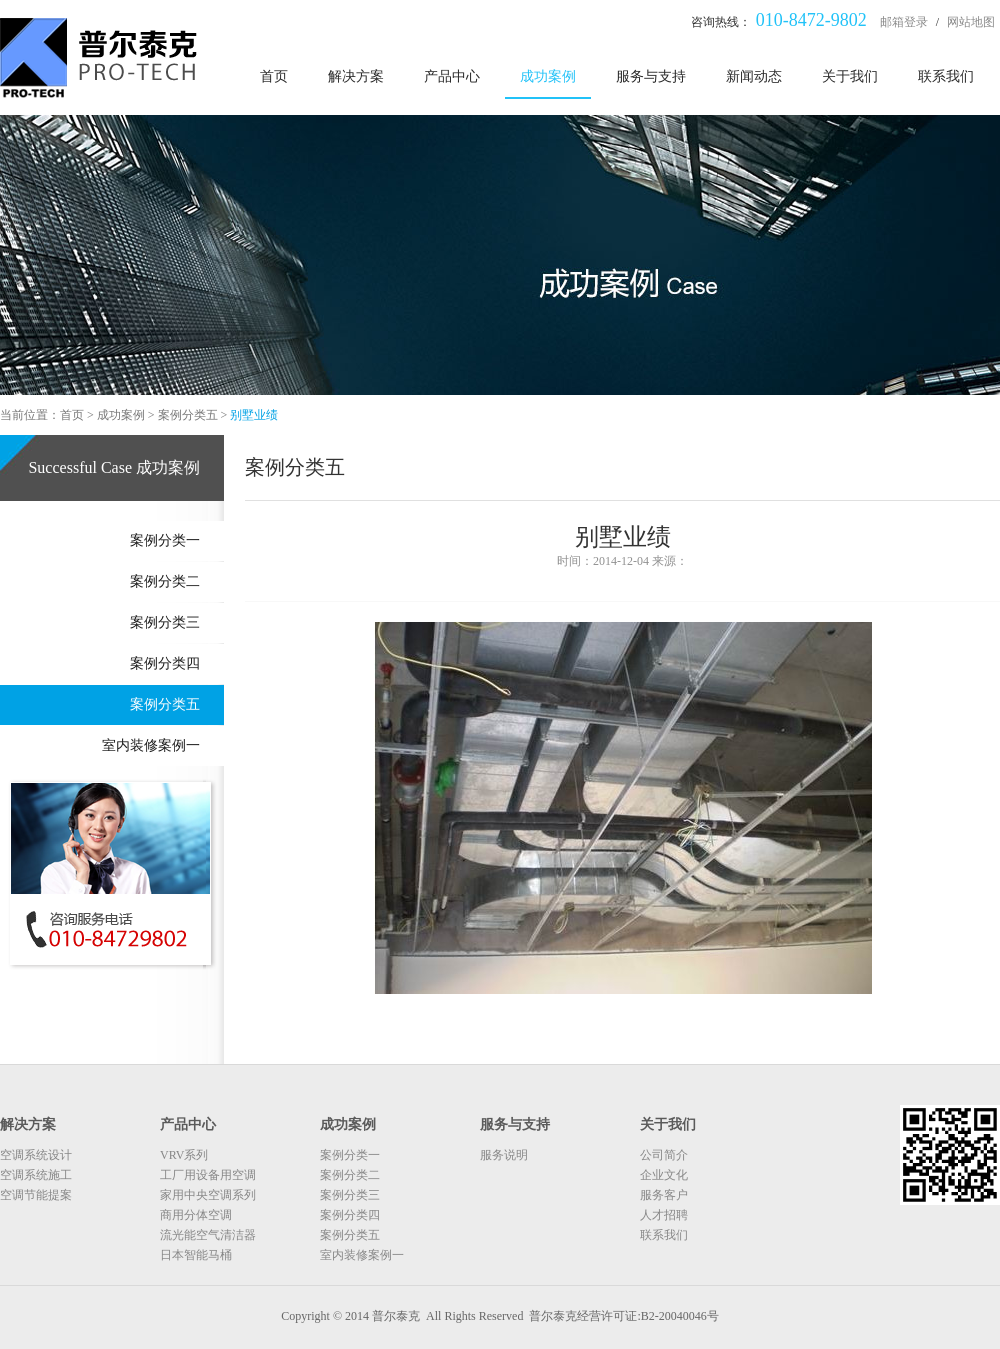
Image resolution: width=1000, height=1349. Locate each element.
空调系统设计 (36, 1155)
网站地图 (971, 22)
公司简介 (664, 1155)
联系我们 (946, 76)
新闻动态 (754, 76)
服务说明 (504, 1155)
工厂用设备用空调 (208, 1175)
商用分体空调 (196, 1215)
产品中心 (452, 76)
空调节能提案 (36, 1195)
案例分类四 (165, 663)
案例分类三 (165, 622)
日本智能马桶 (196, 1255)
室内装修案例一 (151, 745)
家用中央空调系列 (208, 1195)
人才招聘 (664, 1215)
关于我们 (850, 76)
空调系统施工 (36, 1175)
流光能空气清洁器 (208, 1235)
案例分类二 (165, 581)
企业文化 (664, 1175)
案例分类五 (188, 415)
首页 (274, 76)
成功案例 (548, 76)
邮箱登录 (904, 22)
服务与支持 (651, 76)
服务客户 (664, 1195)
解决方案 (356, 76)
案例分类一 (165, 540)
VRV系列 (184, 1155)
